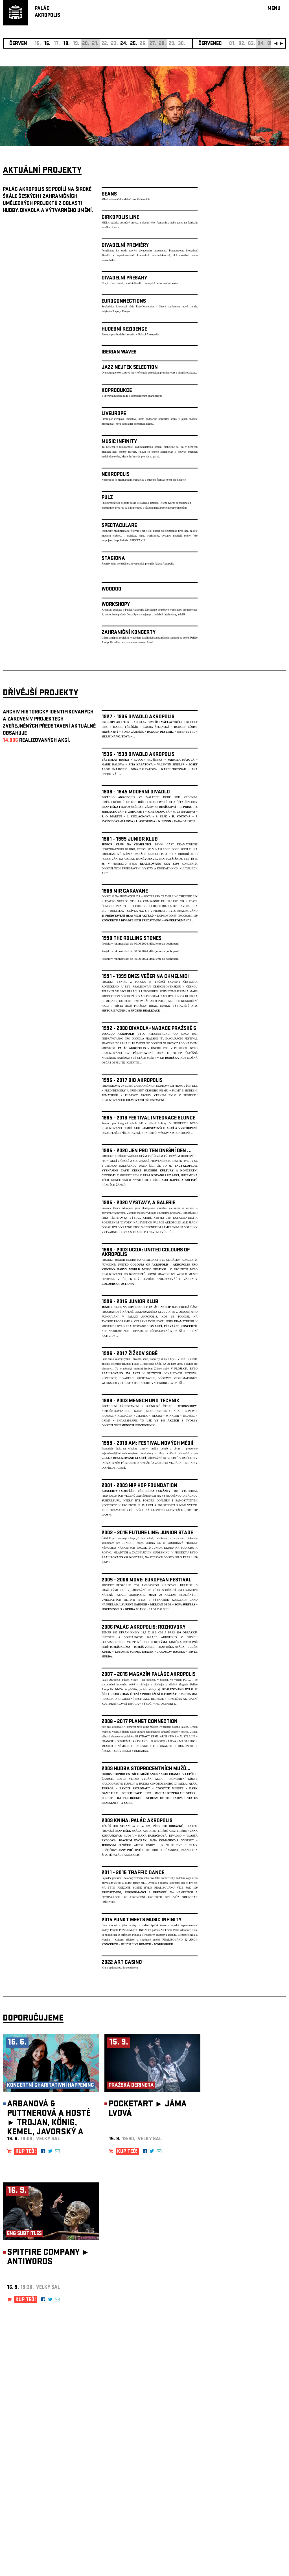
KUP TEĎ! (26, 2152)
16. (47, 44)
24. (124, 44)
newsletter (250, 2433)
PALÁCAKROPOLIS (47, 12)
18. (66, 44)
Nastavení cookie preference (25, 2499)
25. (133, 44)
